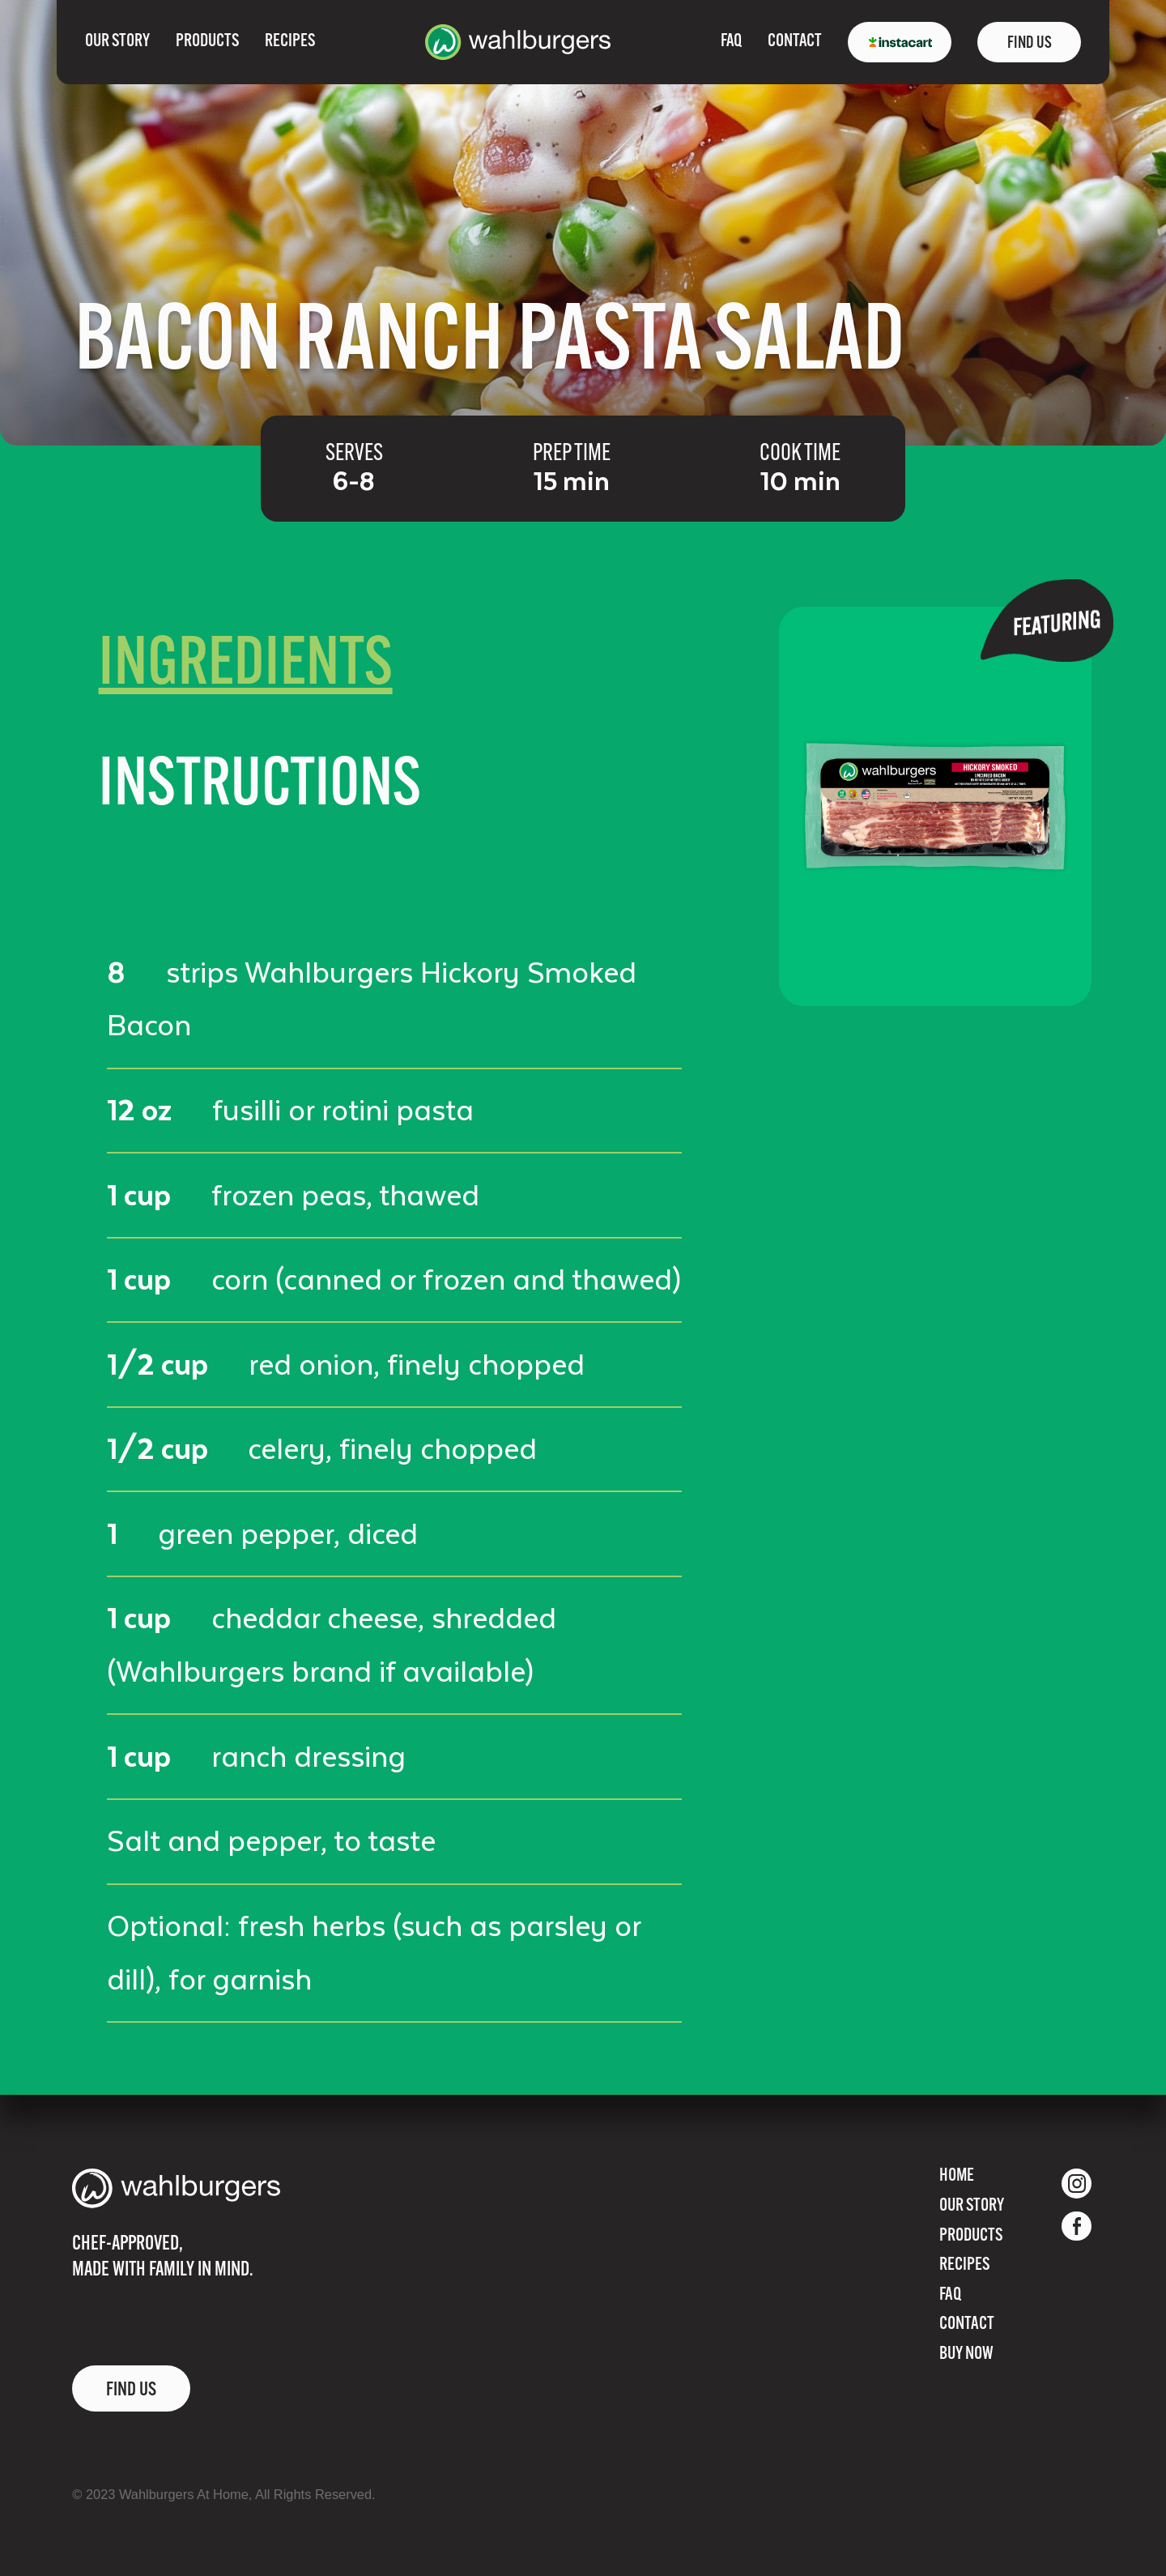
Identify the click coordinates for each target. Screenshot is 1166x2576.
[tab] (245, 667)
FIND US (1029, 43)
